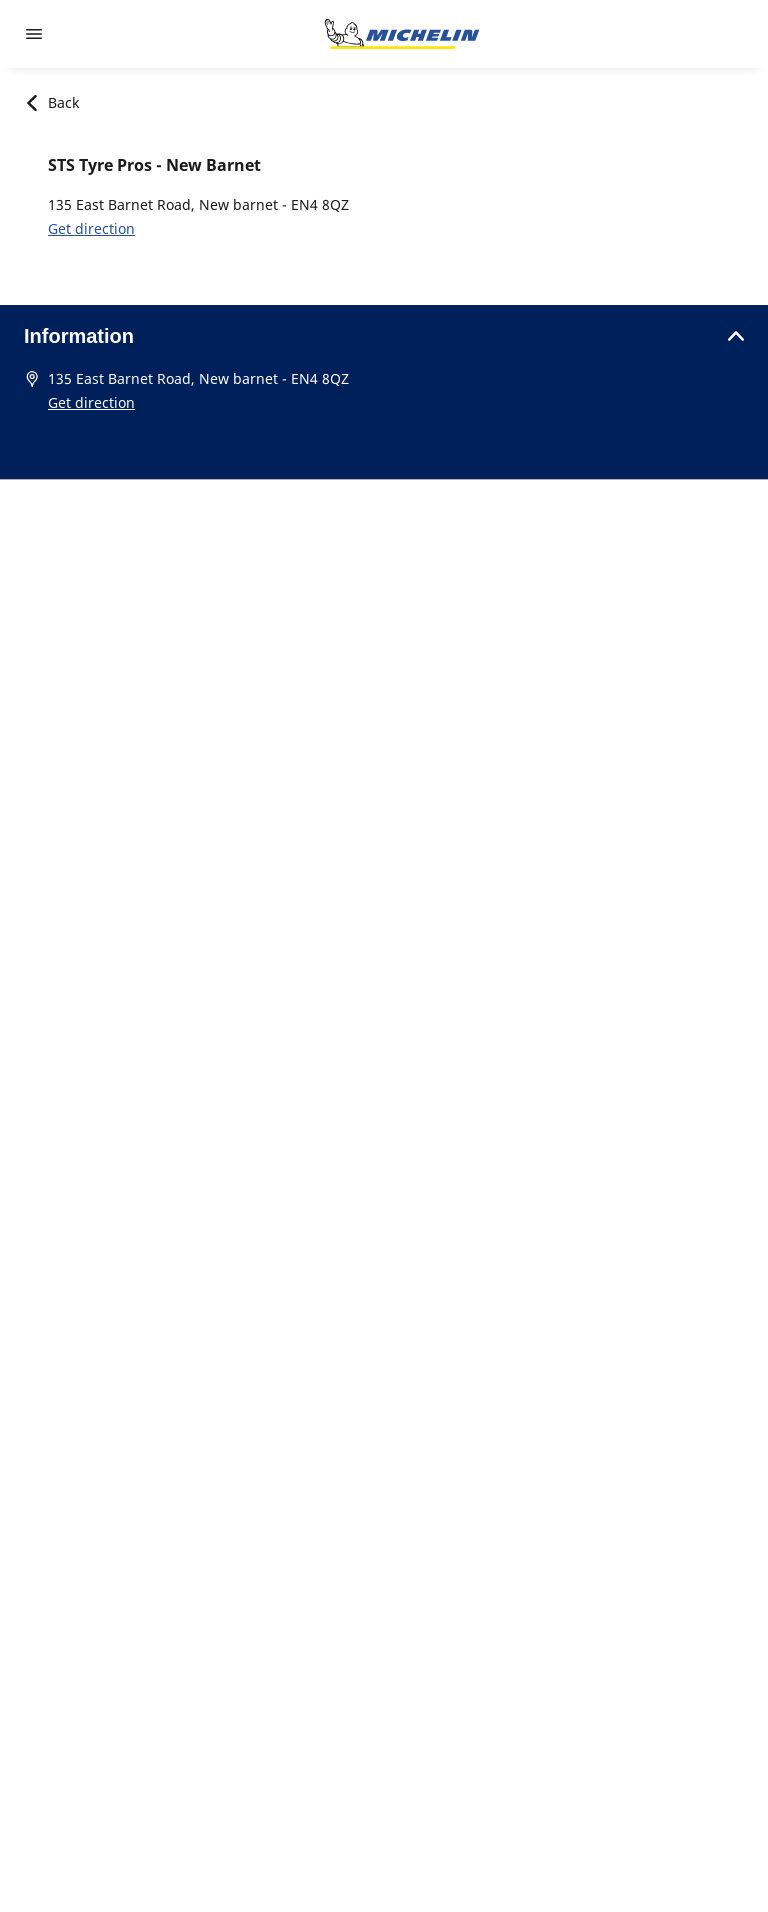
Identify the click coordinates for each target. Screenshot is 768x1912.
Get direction (91, 228)
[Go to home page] (402, 34)
